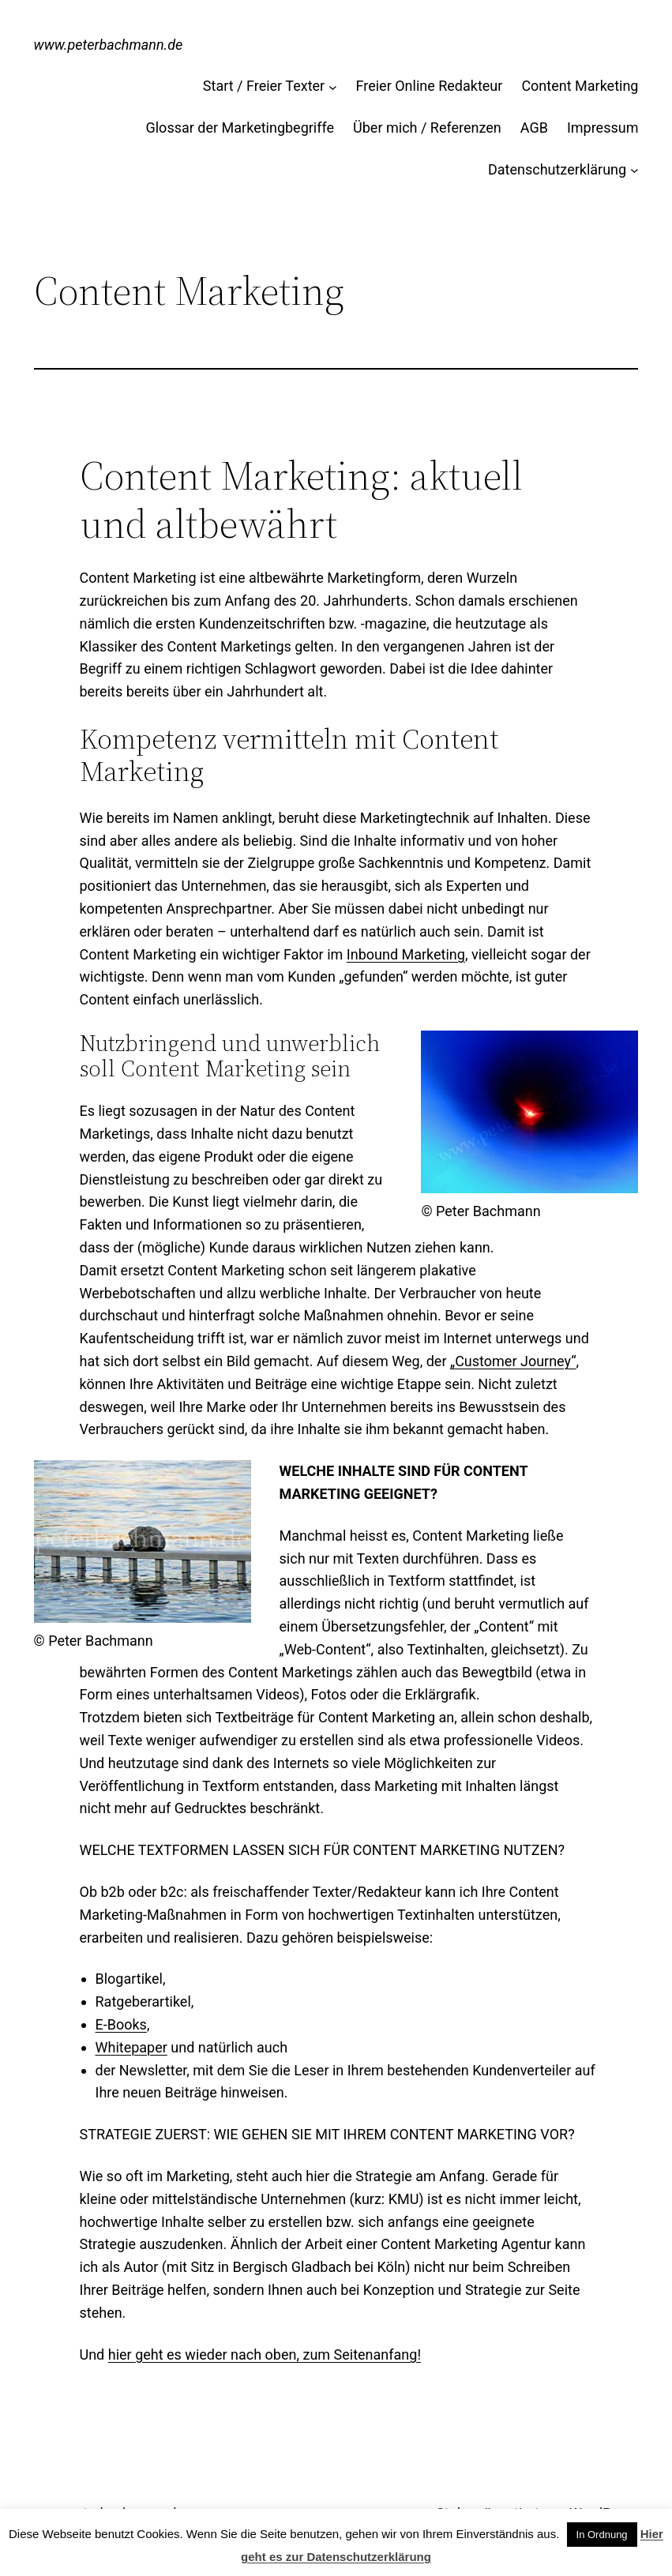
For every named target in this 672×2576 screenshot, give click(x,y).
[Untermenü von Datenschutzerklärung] (634, 170)
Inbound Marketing (406, 954)
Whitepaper (131, 2047)
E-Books (121, 2024)
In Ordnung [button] (602, 2534)
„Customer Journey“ (513, 1361)
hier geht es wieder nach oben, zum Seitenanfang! (264, 2354)
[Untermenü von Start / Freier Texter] (332, 86)
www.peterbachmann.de (108, 44)
